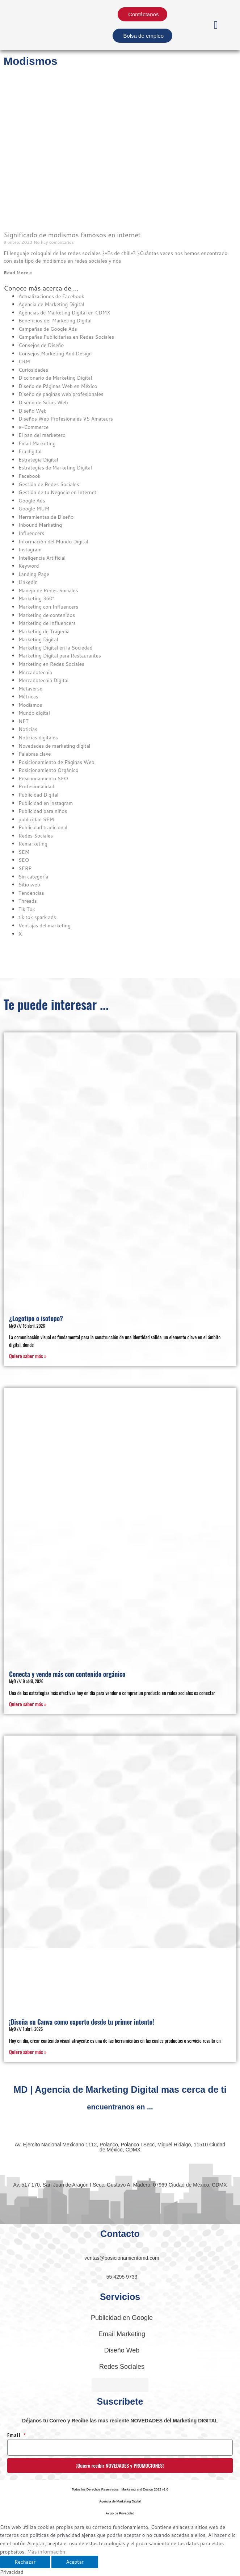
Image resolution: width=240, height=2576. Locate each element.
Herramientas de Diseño (45, 516)
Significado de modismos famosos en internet (72, 234)
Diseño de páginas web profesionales (61, 394)
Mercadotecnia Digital (43, 680)
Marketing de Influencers (47, 622)
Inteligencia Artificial (42, 557)
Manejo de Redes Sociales (48, 590)
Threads (27, 900)
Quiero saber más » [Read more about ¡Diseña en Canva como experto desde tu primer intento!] (28, 2051)
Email (15, 2435)
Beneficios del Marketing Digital (55, 320)
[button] (216, 25)
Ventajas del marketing (44, 925)
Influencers (31, 533)
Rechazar (24, 2561)
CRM (24, 361)
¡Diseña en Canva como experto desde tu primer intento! (81, 2021)
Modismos (30, 704)
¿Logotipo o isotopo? (36, 1318)
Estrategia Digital (38, 459)
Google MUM (33, 508)
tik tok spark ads (37, 917)
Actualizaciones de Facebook (51, 296)
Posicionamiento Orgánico (48, 770)
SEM (23, 851)
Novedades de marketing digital (54, 745)
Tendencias (31, 892)
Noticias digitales (38, 737)
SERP (24, 868)
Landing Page (33, 574)
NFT (23, 721)
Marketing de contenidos (46, 614)
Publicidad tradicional (42, 827)
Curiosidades (33, 369)
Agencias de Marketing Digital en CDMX (64, 312)
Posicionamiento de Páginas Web (56, 762)
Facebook (29, 475)
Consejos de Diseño (41, 345)
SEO (23, 859)
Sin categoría (33, 876)
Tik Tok (26, 909)
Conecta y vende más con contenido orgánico (67, 1674)
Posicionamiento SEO (43, 778)
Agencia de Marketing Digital (51, 304)
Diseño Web (32, 410)
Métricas (28, 696)
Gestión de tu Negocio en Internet (57, 492)
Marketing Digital (38, 639)
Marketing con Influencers (48, 606)
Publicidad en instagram (45, 802)
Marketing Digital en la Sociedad (55, 647)
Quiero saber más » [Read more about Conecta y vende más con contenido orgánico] (28, 1704)
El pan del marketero (42, 434)
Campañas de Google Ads (47, 328)
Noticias (27, 729)
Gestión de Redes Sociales (48, 484)
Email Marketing (36, 443)
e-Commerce (33, 426)
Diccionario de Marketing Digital (55, 377)
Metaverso (30, 688)
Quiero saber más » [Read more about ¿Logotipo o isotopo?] (28, 1356)
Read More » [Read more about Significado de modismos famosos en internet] (18, 273)
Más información (46, 2551)
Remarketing (32, 843)
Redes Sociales (35, 835)
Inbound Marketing (40, 524)
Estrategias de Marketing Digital (55, 467)
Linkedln (28, 582)
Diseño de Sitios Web (43, 402)
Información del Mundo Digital (53, 541)
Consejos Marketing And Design (55, 353)
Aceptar (75, 2561)
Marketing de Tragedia (44, 631)
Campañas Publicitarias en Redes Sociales (66, 336)
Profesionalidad (36, 786)
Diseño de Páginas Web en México (57, 386)
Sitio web (29, 884)
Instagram (30, 549)
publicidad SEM (36, 819)
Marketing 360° (36, 598)
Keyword (28, 565)
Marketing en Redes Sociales (51, 663)
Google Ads (31, 500)
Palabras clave (34, 753)
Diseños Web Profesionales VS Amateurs (65, 418)
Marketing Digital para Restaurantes (59, 655)
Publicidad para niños (42, 810)
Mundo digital (34, 712)
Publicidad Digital (38, 794)
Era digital (30, 451)
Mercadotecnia (35, 672)
